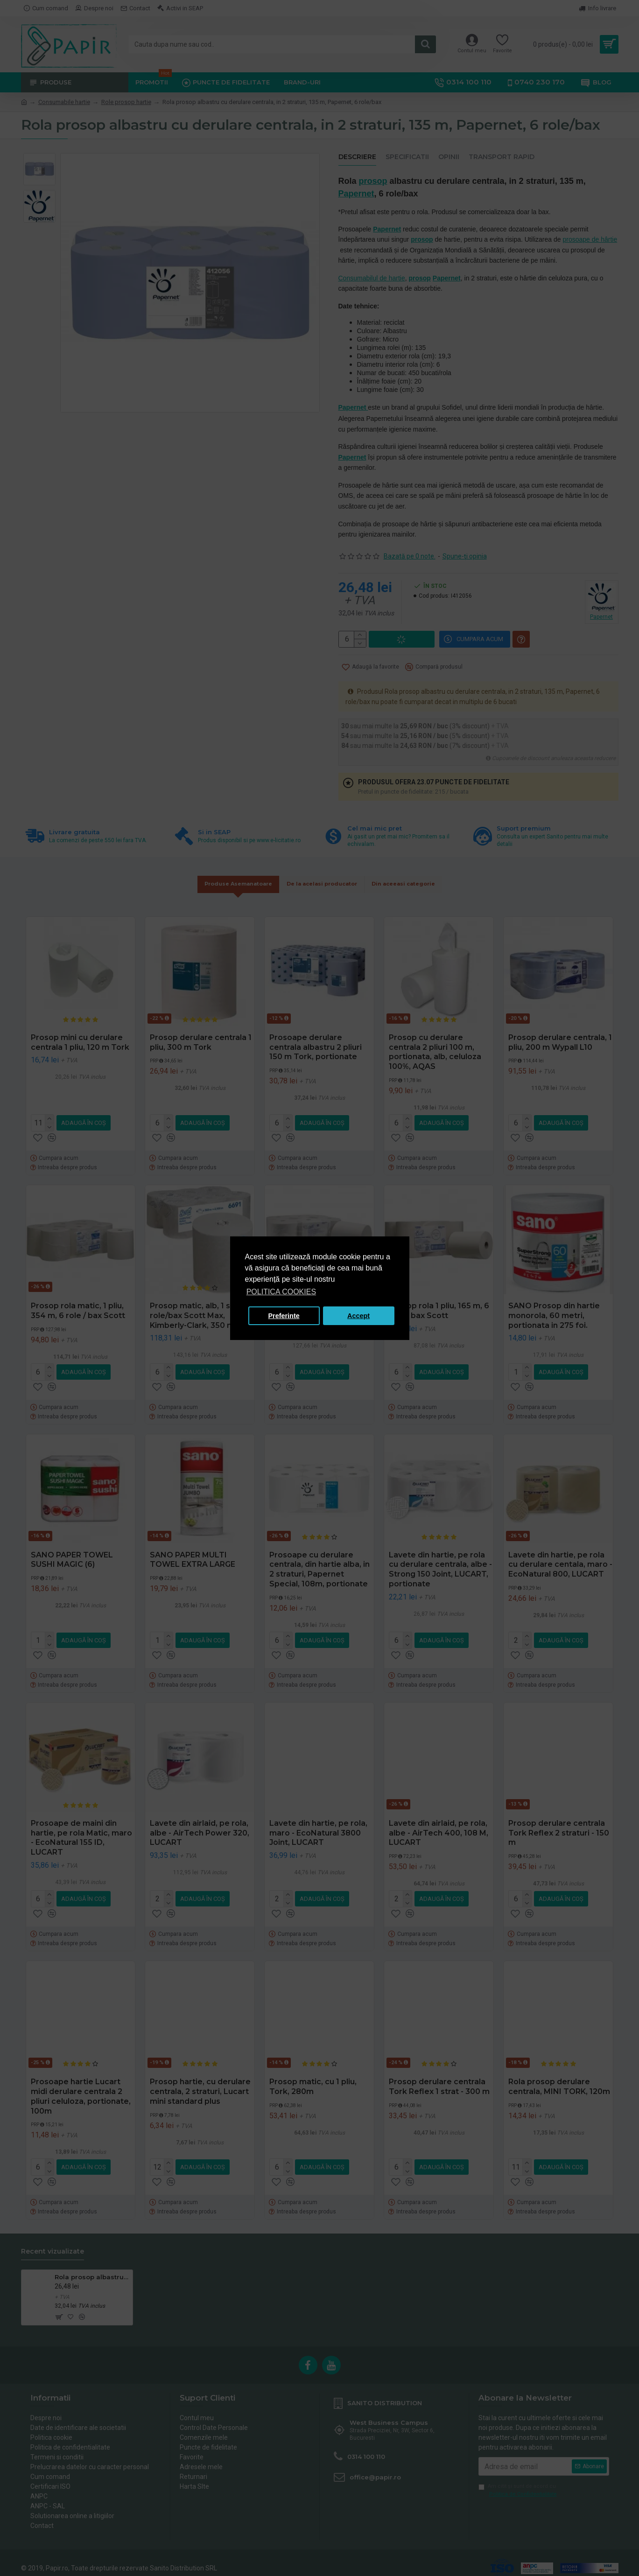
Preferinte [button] (284, 1315)
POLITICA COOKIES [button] (281, 1292)
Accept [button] (358, 1315)
